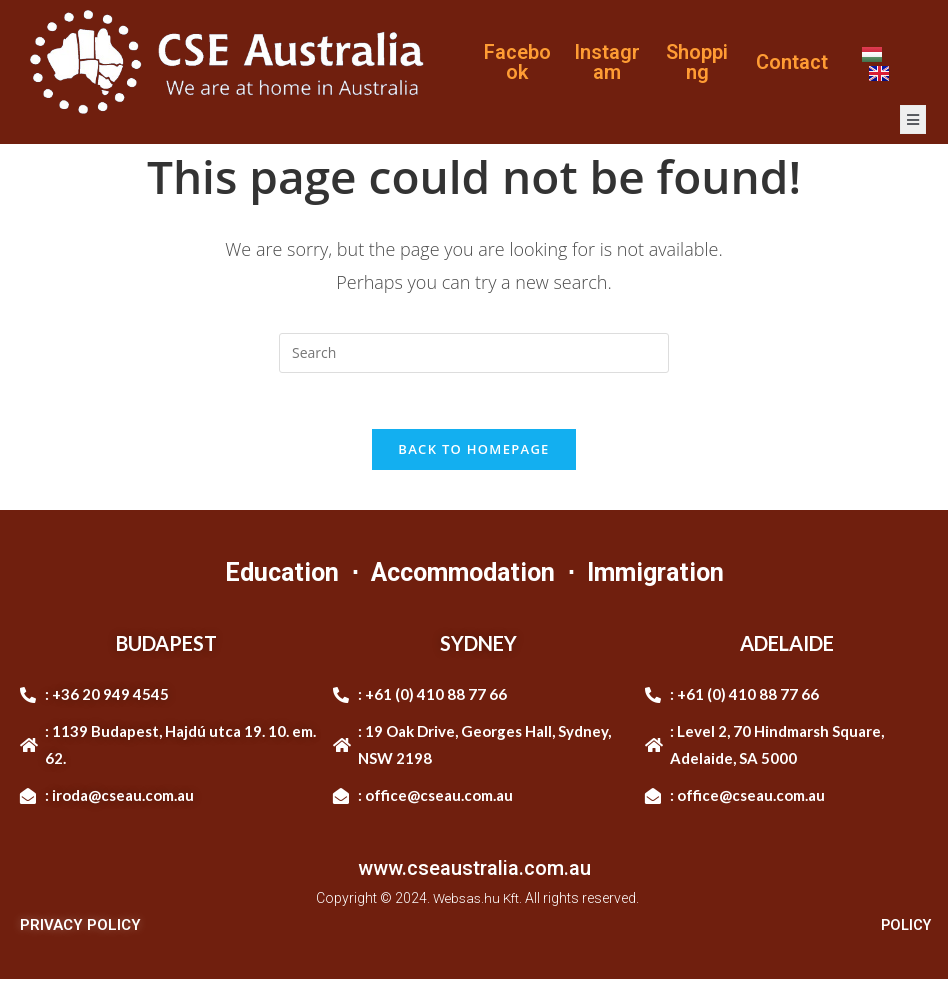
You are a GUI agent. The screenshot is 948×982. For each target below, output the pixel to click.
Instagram (607, 62)
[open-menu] (913, 119)
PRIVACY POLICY (80, 928)
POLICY (904, 928)
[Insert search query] (474, 353)
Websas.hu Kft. (477, 902)
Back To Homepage (473, 453)
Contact (792, 62)
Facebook (517, 62)
